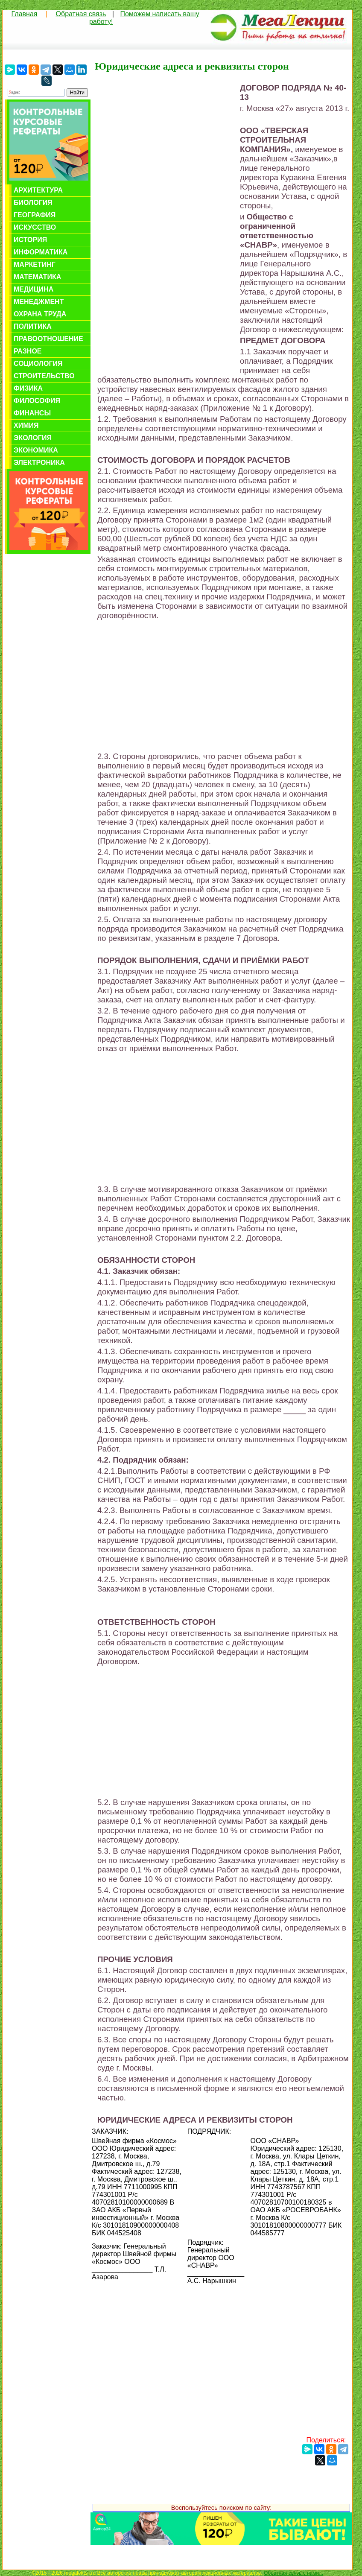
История (30, 239)
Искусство (35, 227)
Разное (28, 351)
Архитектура (38, 190)
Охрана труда (40, 314)
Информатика (40, 252)
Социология (38, 363)
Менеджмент (39, 301)
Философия (37, 400)
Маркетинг (34, 264)
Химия (26, 425)
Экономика (36, 450)
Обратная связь (81, 14)
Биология (33, 202)
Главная (25, 14)
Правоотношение (48, 338)
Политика (33, 326)
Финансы (32, 413)
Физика (28, 388)
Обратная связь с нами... (293, 2573)
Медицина (33, 289)
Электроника (39, 462)
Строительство (44, 376)
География (34, 215)
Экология (33, 437)
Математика (37, 276)
